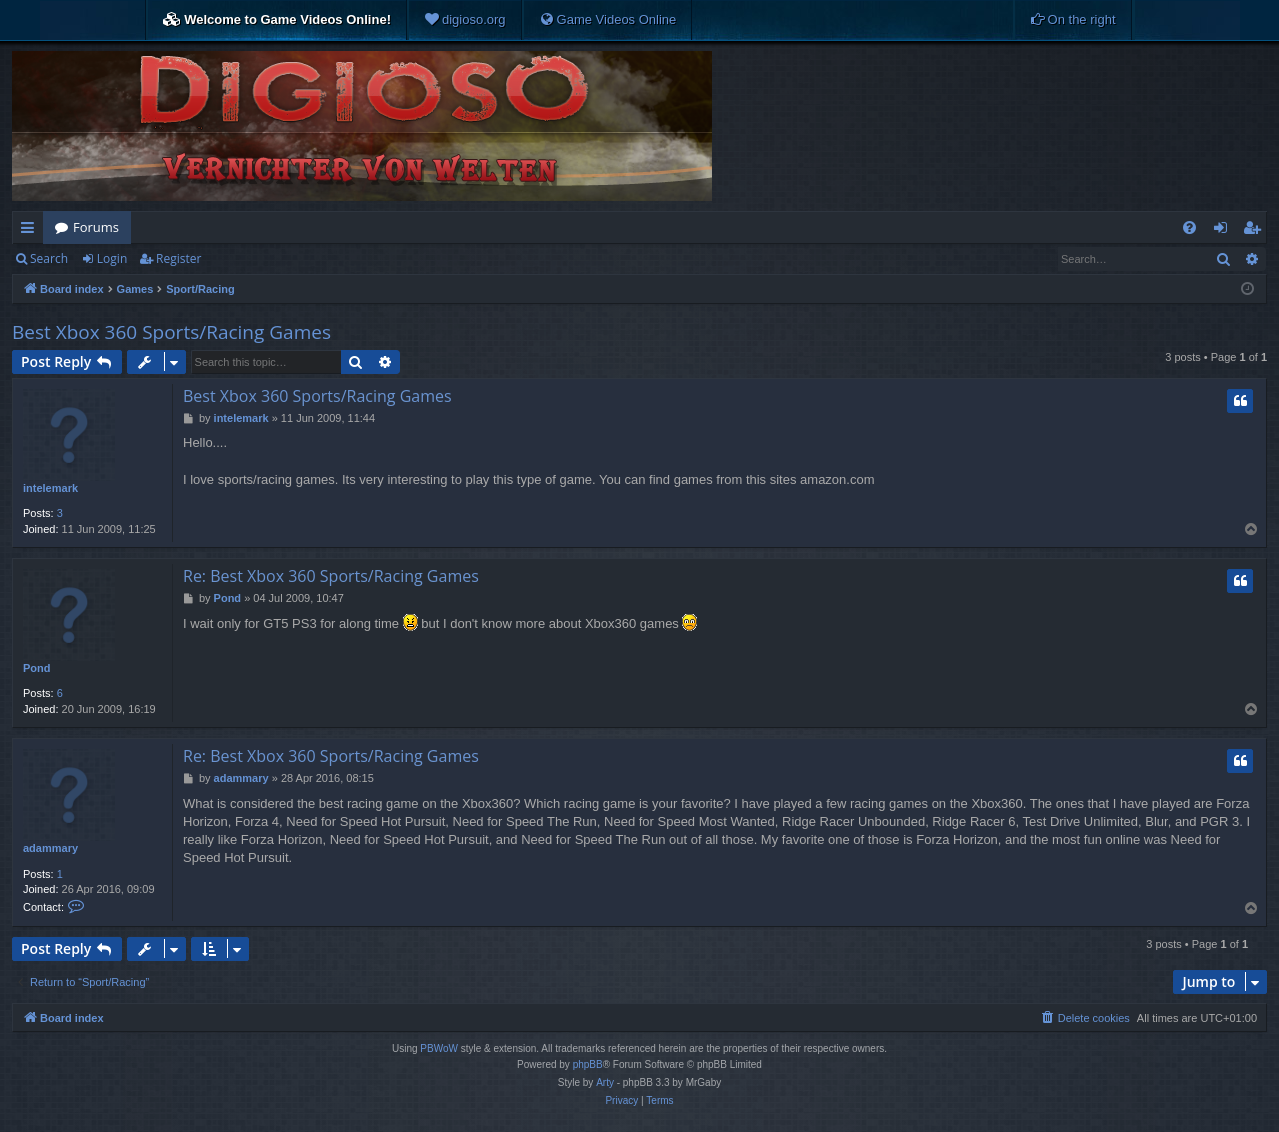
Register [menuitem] (1256, 231)
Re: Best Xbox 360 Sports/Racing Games (331, 576)
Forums (96, 227)
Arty (605, 1082)
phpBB (588, 1064)
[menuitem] (465, 20)
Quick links (31, 231)
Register (178, 258)
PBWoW (439, 1048)
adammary (50, 848)
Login (112, 258)
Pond (37, 668)
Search (49, 258)
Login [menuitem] (1224, 231)
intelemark (50, 488)
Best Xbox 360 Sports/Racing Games (171, 332)
